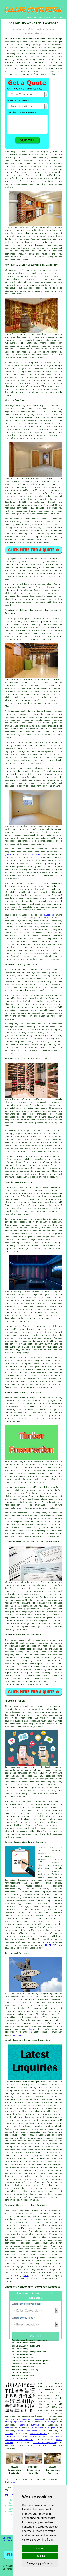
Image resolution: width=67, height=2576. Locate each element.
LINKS (34, 17)
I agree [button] (40, 2548)
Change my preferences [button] (40, 2563)
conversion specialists (18, 432)
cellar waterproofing (45, 2443)
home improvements (29, 2431)
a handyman (51, 2422)
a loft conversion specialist (27, 2419)
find (14, 2211)
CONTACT (49, 17)
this (7, 2000)
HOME (27, 17)
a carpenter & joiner (45, 2428)
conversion (37, 366)
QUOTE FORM (51, 1945)
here (31, 2029)
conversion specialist (30, 1924)
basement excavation (37, 1643)
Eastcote (49, 915)
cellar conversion (41, 227)
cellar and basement (17, 531)
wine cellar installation (48, 1134)
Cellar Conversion (13, 2541)
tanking (48, 995)
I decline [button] (40, 2556)
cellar (41, 42)
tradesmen (43, 2410)
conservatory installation (20, 2437)
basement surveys (28, 2425)
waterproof (36, 978)
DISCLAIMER (58, 17)
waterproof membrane (34, 484)
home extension (38, 2434)
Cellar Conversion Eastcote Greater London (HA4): (33, 39)
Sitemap (7, 2538)
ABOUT (41, 17)
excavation (11, 1658)
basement (24, 349)
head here (17, 2035)
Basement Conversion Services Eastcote (32, 2286)
